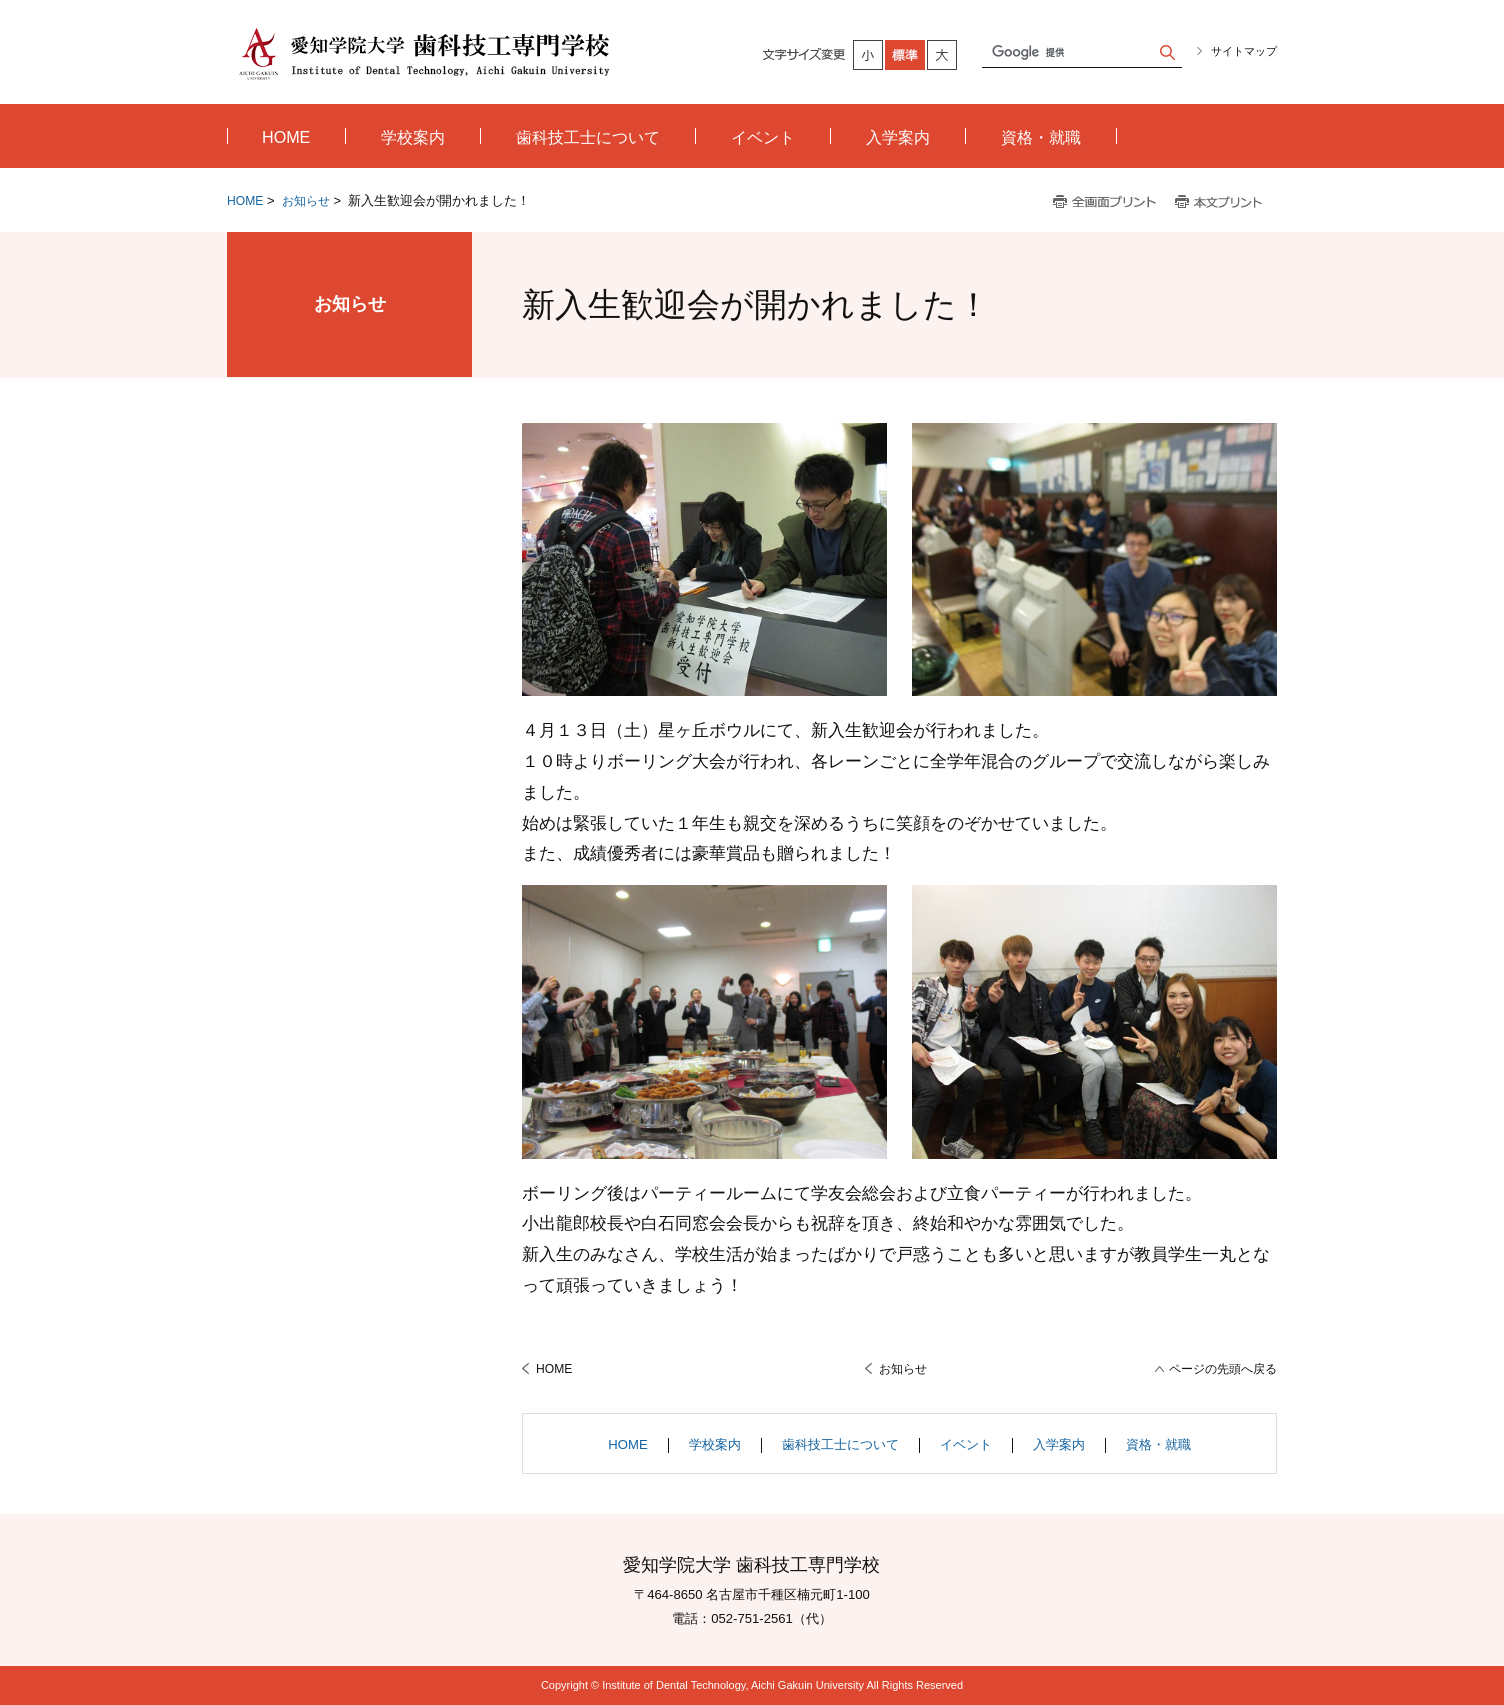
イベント (966, 1444)
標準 (906, 55)
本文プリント (1220, 202)
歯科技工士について (840, 1444)
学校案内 (715, 1444)
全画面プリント (1105, 202)
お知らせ (306, 201)
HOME (245, 201)
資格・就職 (1158, 1444)
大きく (943, 55)
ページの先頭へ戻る (1223, 1369)
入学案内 (1059, 1444)
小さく (869, 55)
